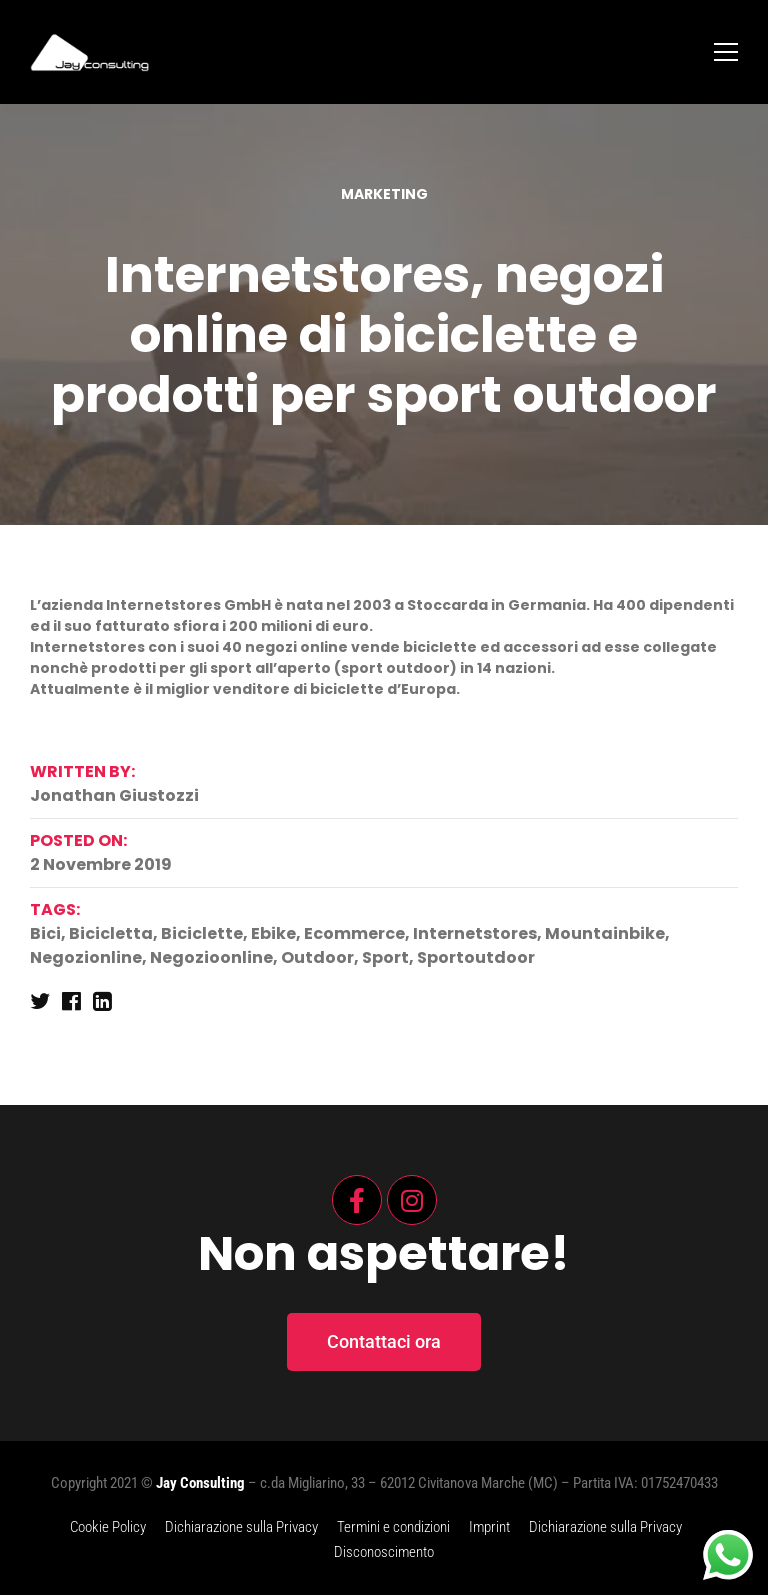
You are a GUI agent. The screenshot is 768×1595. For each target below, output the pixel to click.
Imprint (489, 1527)
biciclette (202, 933)
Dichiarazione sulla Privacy (241, 1527)
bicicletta (111, 933)
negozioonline (211, 957)
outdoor (317, 957)
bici (45, 933)
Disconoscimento (384, 1552)
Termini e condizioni (393, 1527)
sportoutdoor (476, 957)
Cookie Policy (108, 1527)
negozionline (86, 957)
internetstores (475, 933)
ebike (273, 933)
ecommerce (354, 933)
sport (385, 957)
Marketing (384, 194)
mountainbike (605, 933)
